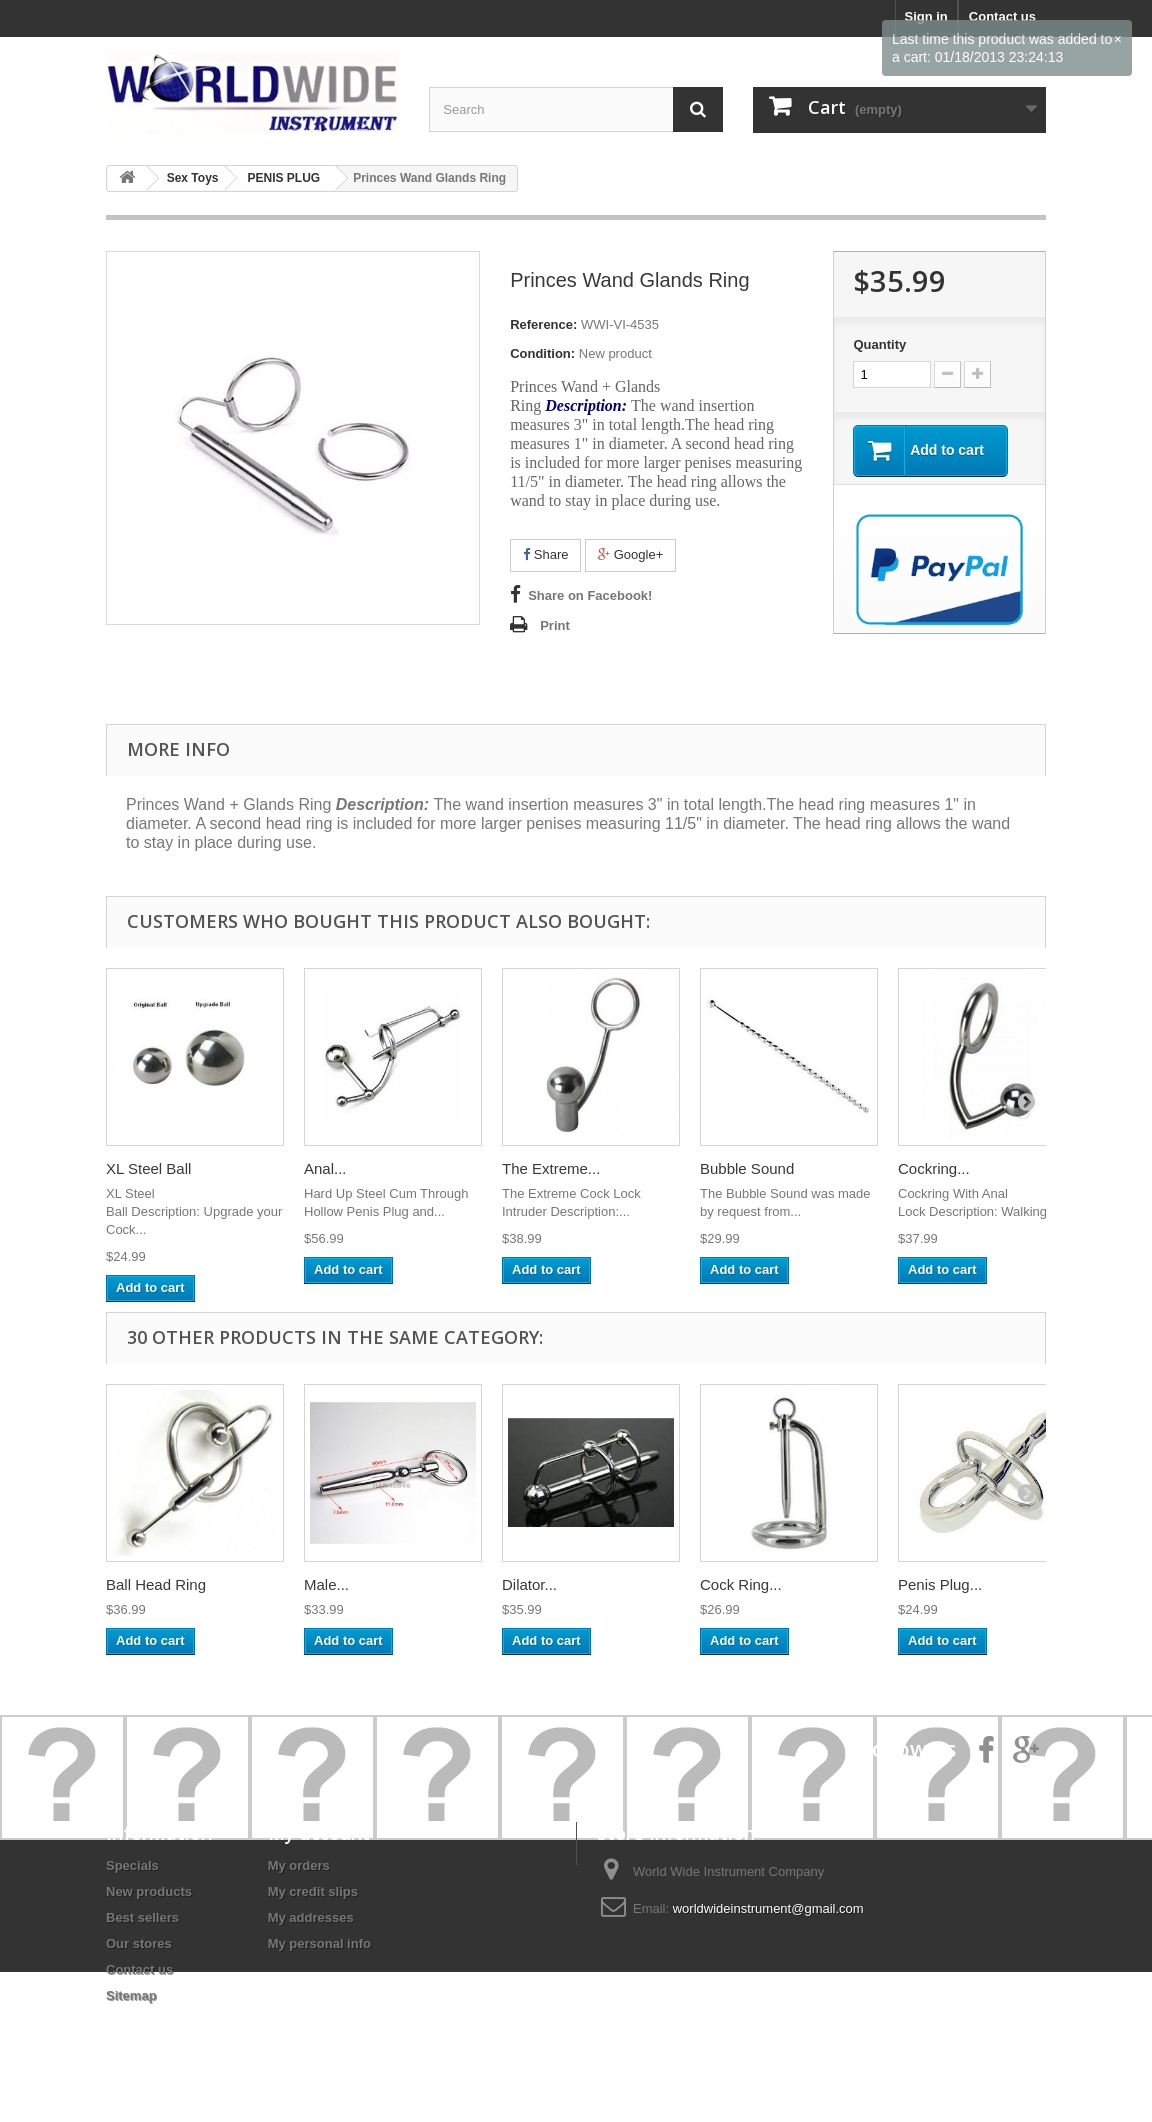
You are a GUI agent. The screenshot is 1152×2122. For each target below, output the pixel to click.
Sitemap (131, 1995)
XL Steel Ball (148, 1168)
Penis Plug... (940, 1584)
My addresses (311, 1917)
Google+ (630, 554)
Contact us (139, 1969)
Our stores (139, 1943)
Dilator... (529, 1584)
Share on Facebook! (590, 595)
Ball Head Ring (156, 1584)
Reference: (543, 324)
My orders (299, 1865)
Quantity (879, 344)
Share (545, 554)
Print (555, 625)
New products (149, 1891)
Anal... (325, 1168)
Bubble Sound (747, 1168)
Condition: (542, 353)
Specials (132, 1865)
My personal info (319, 1943)
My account (319, 1833)
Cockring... (934, 1168)
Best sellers (142, 1917)
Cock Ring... (741, 1584)
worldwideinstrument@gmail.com (768, 1908)
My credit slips (313, 1891)
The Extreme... (551, 1168)
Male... (326, 1584)
